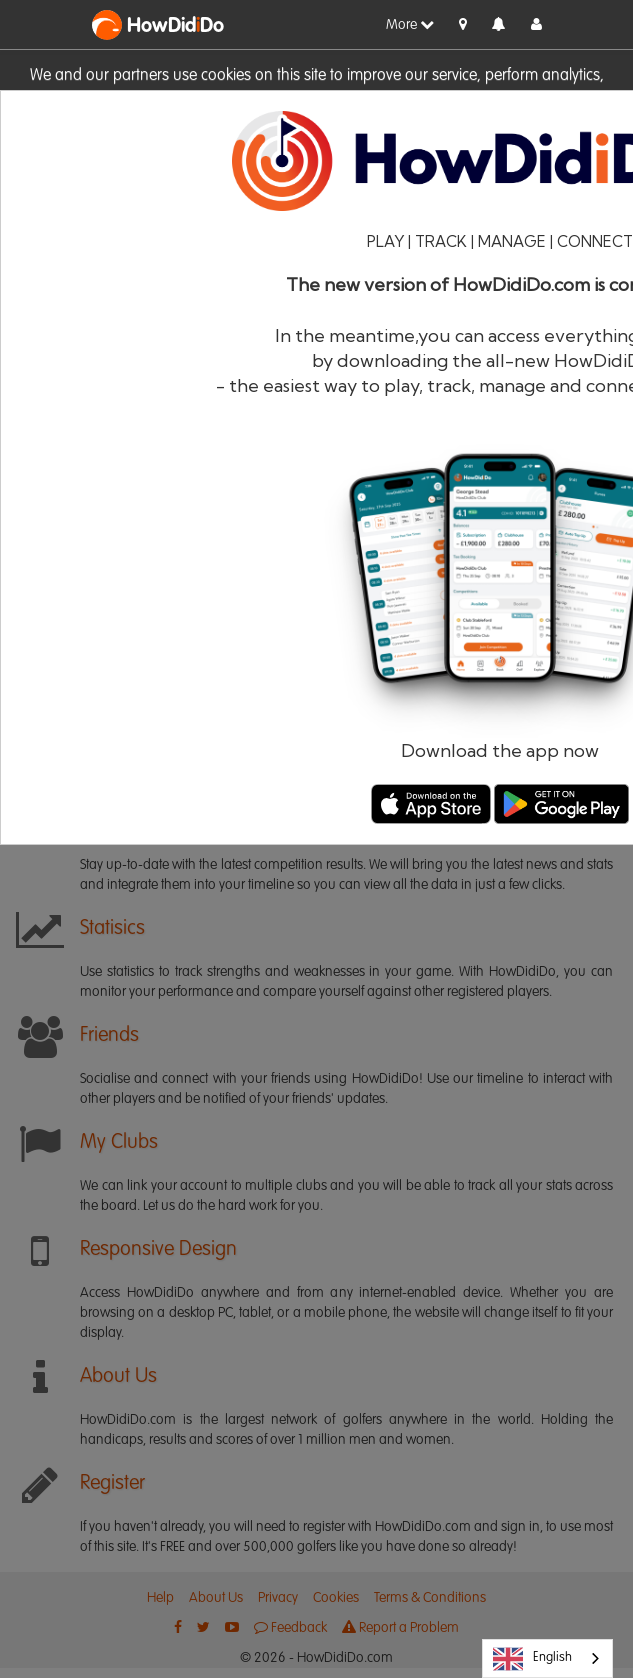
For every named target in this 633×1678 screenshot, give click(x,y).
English (532, 1659)
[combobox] (547, 1658)
